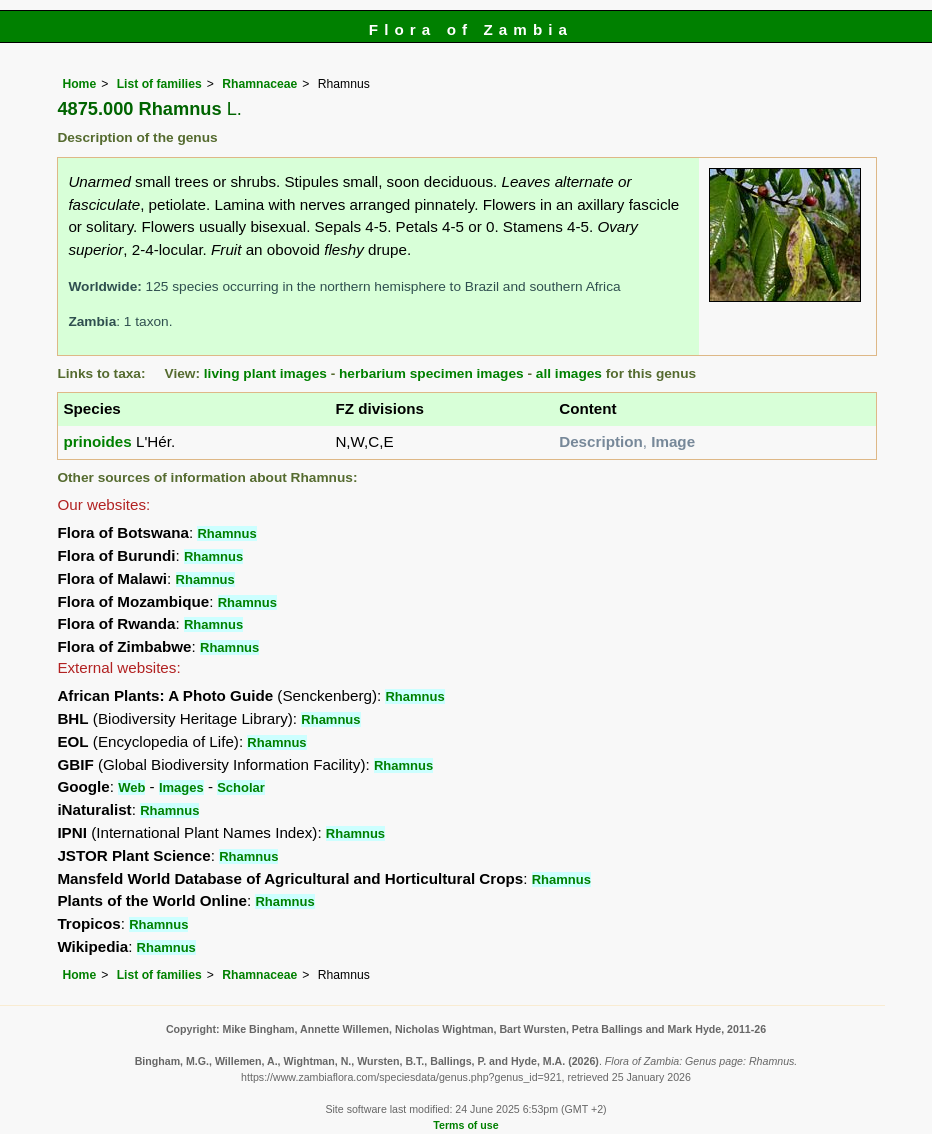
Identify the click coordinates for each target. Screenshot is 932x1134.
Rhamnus (226, 533)
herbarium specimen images (431, 373)
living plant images (265, 373)
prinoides (97, 441)
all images (569, 373)
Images (181, 787)
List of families (159, 84)
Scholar (241, 787)
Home (79, 84)
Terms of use (465, 1125)
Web (131, 787)
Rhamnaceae (259, 84)
